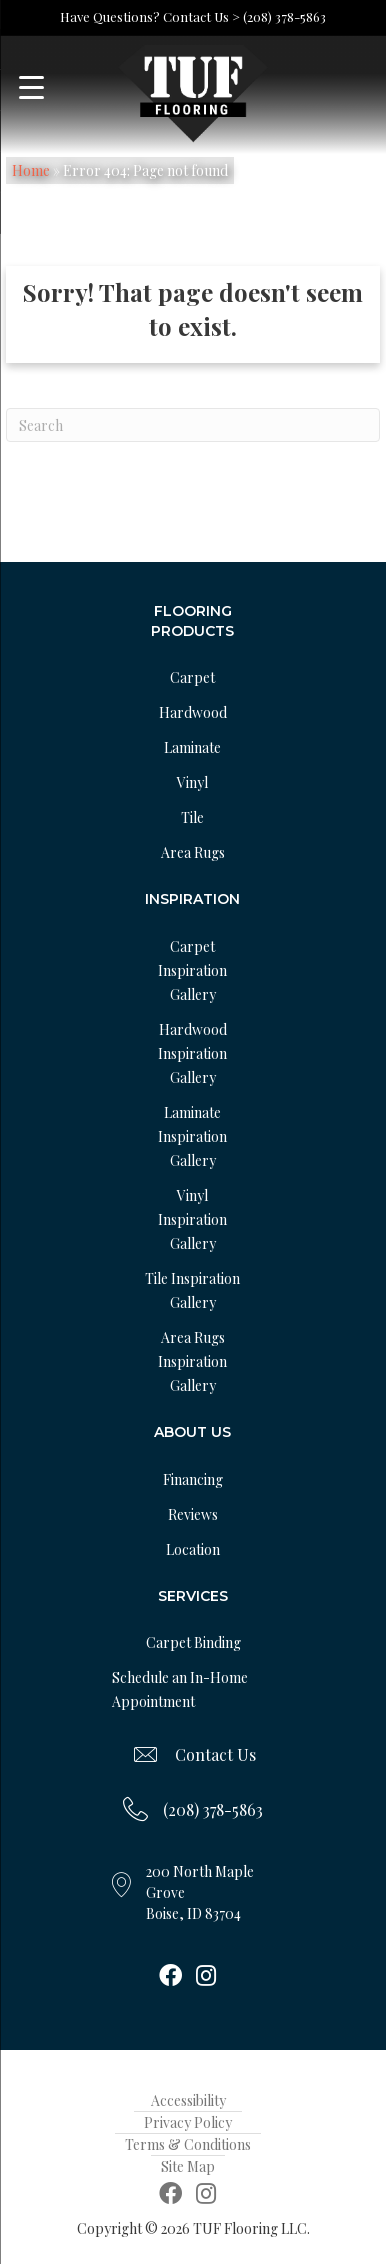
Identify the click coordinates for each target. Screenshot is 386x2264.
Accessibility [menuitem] (188, 2100)
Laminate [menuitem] (192, 747)
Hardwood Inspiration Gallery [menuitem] (192, 1053)
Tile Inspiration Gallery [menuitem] (192, 1290)
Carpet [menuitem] (192, 677)
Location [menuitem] (193, 1549)
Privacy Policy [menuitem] (188, 2122)
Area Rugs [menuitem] (193, 852)
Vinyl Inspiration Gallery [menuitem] (192, 1219)
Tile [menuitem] (192, 817)
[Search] (193, 425)
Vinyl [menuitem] (192, 782)
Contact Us (215, 1754)
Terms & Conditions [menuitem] (188, 2144)
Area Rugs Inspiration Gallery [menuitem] (192, 1361)
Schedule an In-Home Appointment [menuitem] (180, 1689)
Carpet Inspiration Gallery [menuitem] (192, 970)
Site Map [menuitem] (188, 2166)
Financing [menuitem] (193, 1479)
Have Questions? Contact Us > (150, 16)
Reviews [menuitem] (193, 1514)
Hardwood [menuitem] (193, 712)
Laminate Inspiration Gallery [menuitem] (192, 1136)
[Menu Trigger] (31, 87)
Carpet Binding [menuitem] (193, 1642)
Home (31, 170)
